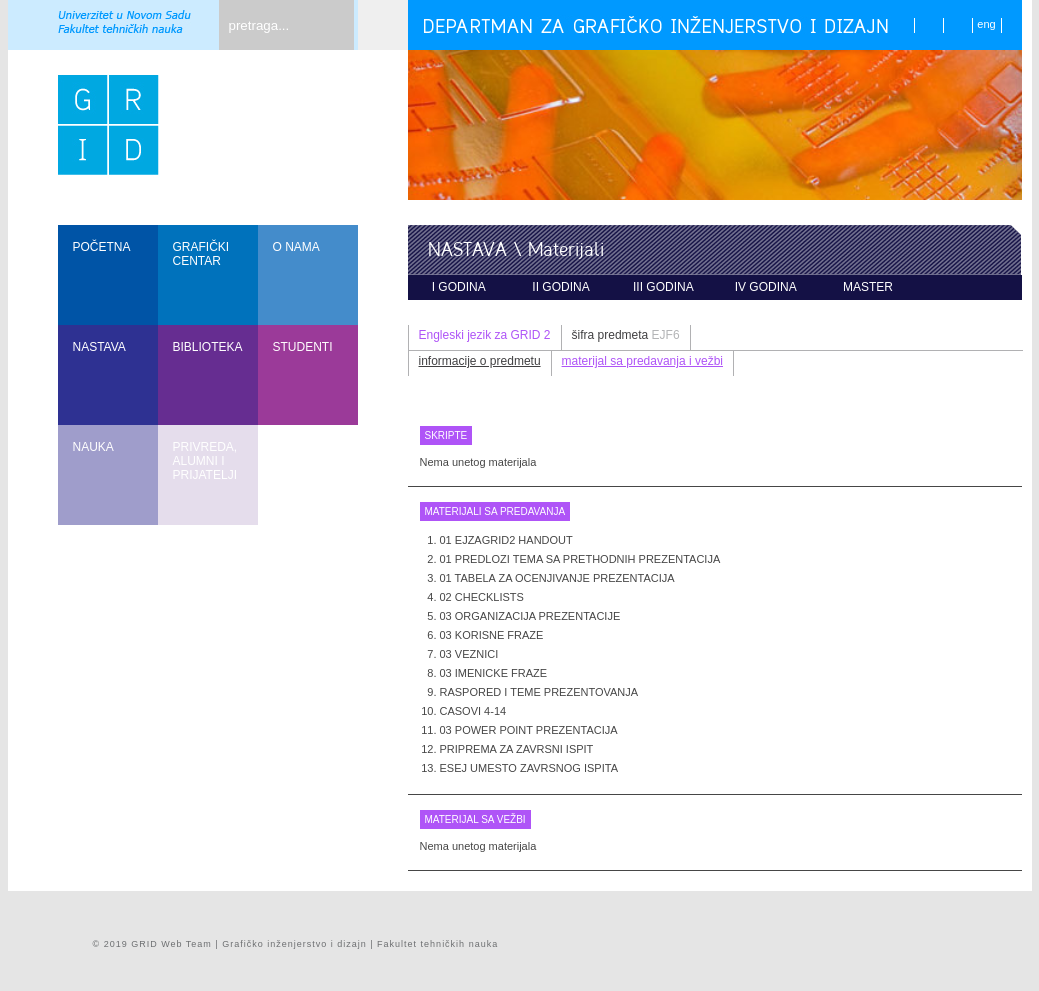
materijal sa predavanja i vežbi (642, 361)
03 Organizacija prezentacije (530, 616)
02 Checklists (482, 597)
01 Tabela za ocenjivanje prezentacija (557, 578)
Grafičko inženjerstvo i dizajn (294, 944)
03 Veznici (469, 654)
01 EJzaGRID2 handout (506, 540)
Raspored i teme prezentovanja (539, 692)
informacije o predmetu (480, 361)
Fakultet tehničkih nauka (437, 944)
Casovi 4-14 (473, 711)
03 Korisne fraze (492, 635)
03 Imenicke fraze (494, 673)
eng (986, 24)
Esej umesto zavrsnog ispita (529, 768)
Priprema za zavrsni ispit (517, 749)
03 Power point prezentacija (529, 730)
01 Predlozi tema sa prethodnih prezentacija (580, 559)
